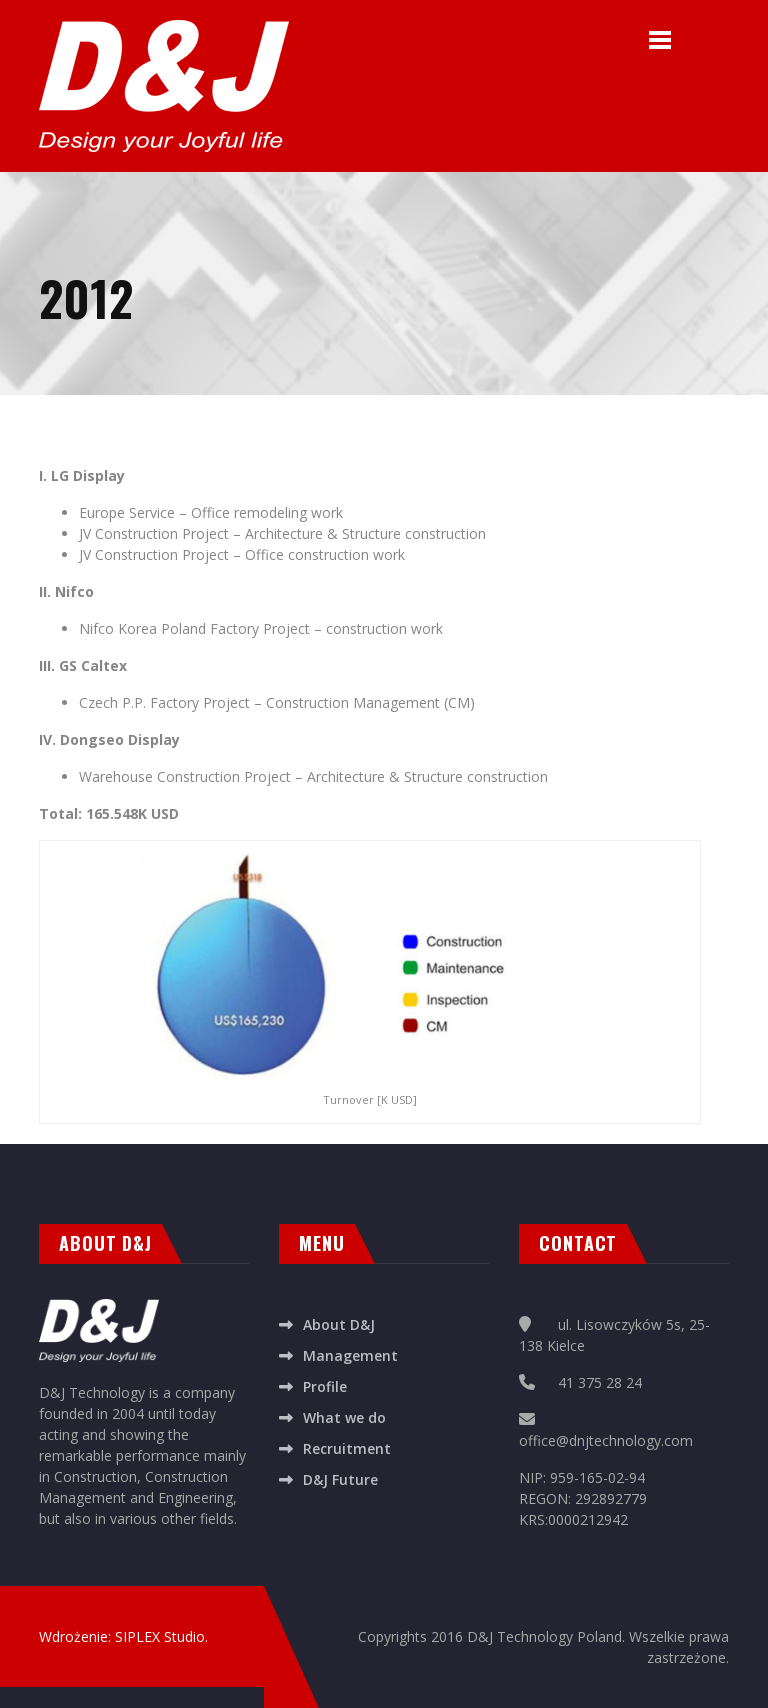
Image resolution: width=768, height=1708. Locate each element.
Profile (325, 1386)
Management (350, 1355)
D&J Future (340, 1479)
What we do (344, 1417)
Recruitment (347, 1448)
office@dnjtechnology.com (606, 1440)
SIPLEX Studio (160, 1636)
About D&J (339, 1324)
